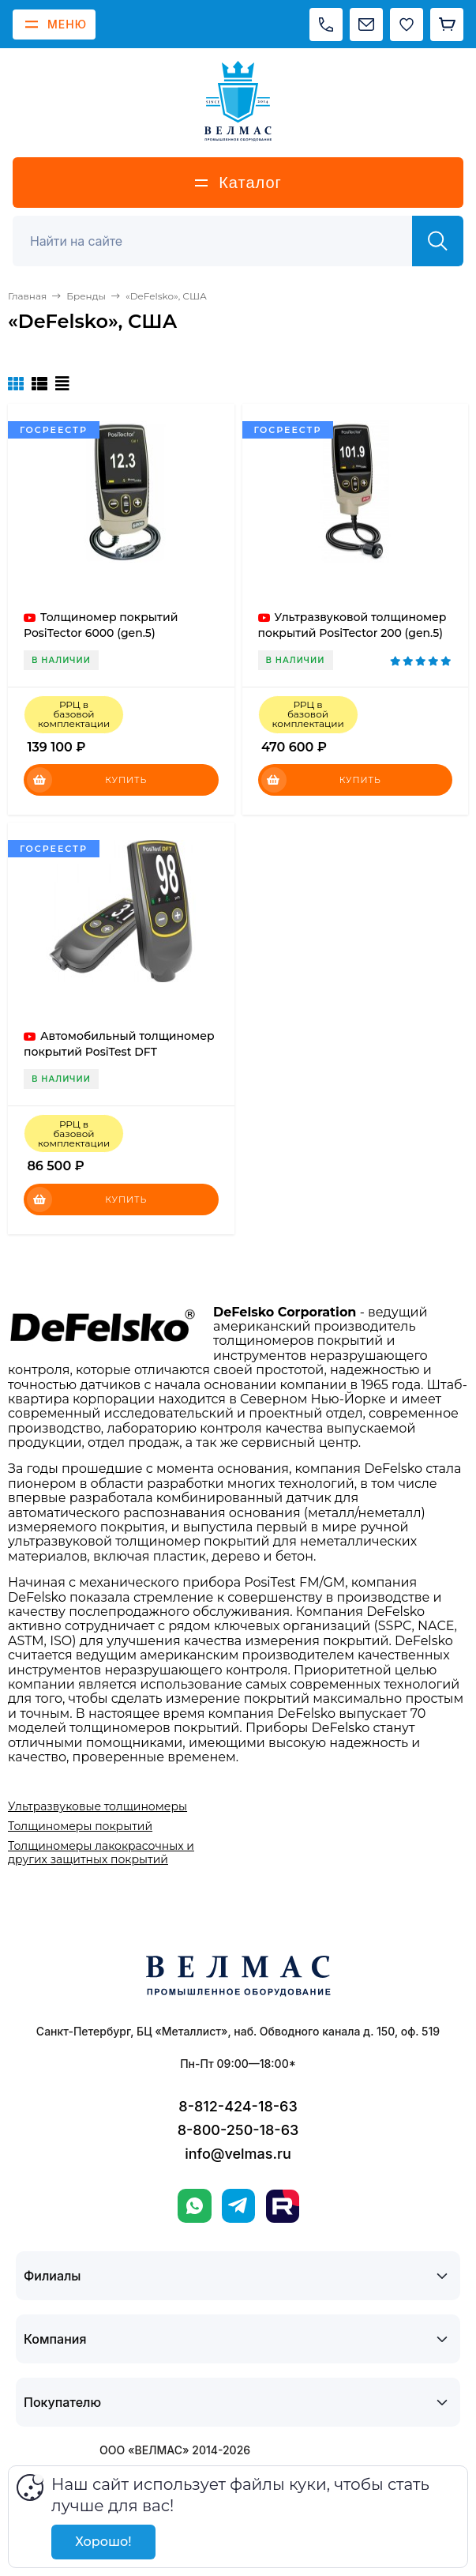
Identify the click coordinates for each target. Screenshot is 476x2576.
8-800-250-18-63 (238, 2130)
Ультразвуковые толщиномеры (97, 1806)
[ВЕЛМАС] (238, 101)
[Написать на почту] (366, 24)
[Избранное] (406, 24)
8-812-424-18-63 (237, 2106)
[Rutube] (282, 2206)
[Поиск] (221, 241)
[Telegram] (238, 2206)
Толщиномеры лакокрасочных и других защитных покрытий (101, 1852)
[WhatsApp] (195, 2206)
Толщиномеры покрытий (80, 1826)
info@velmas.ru (238, 2153)
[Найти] (437, 241)
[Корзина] (446, 24)
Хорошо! (103, 2541)
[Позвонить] (326, 24)
